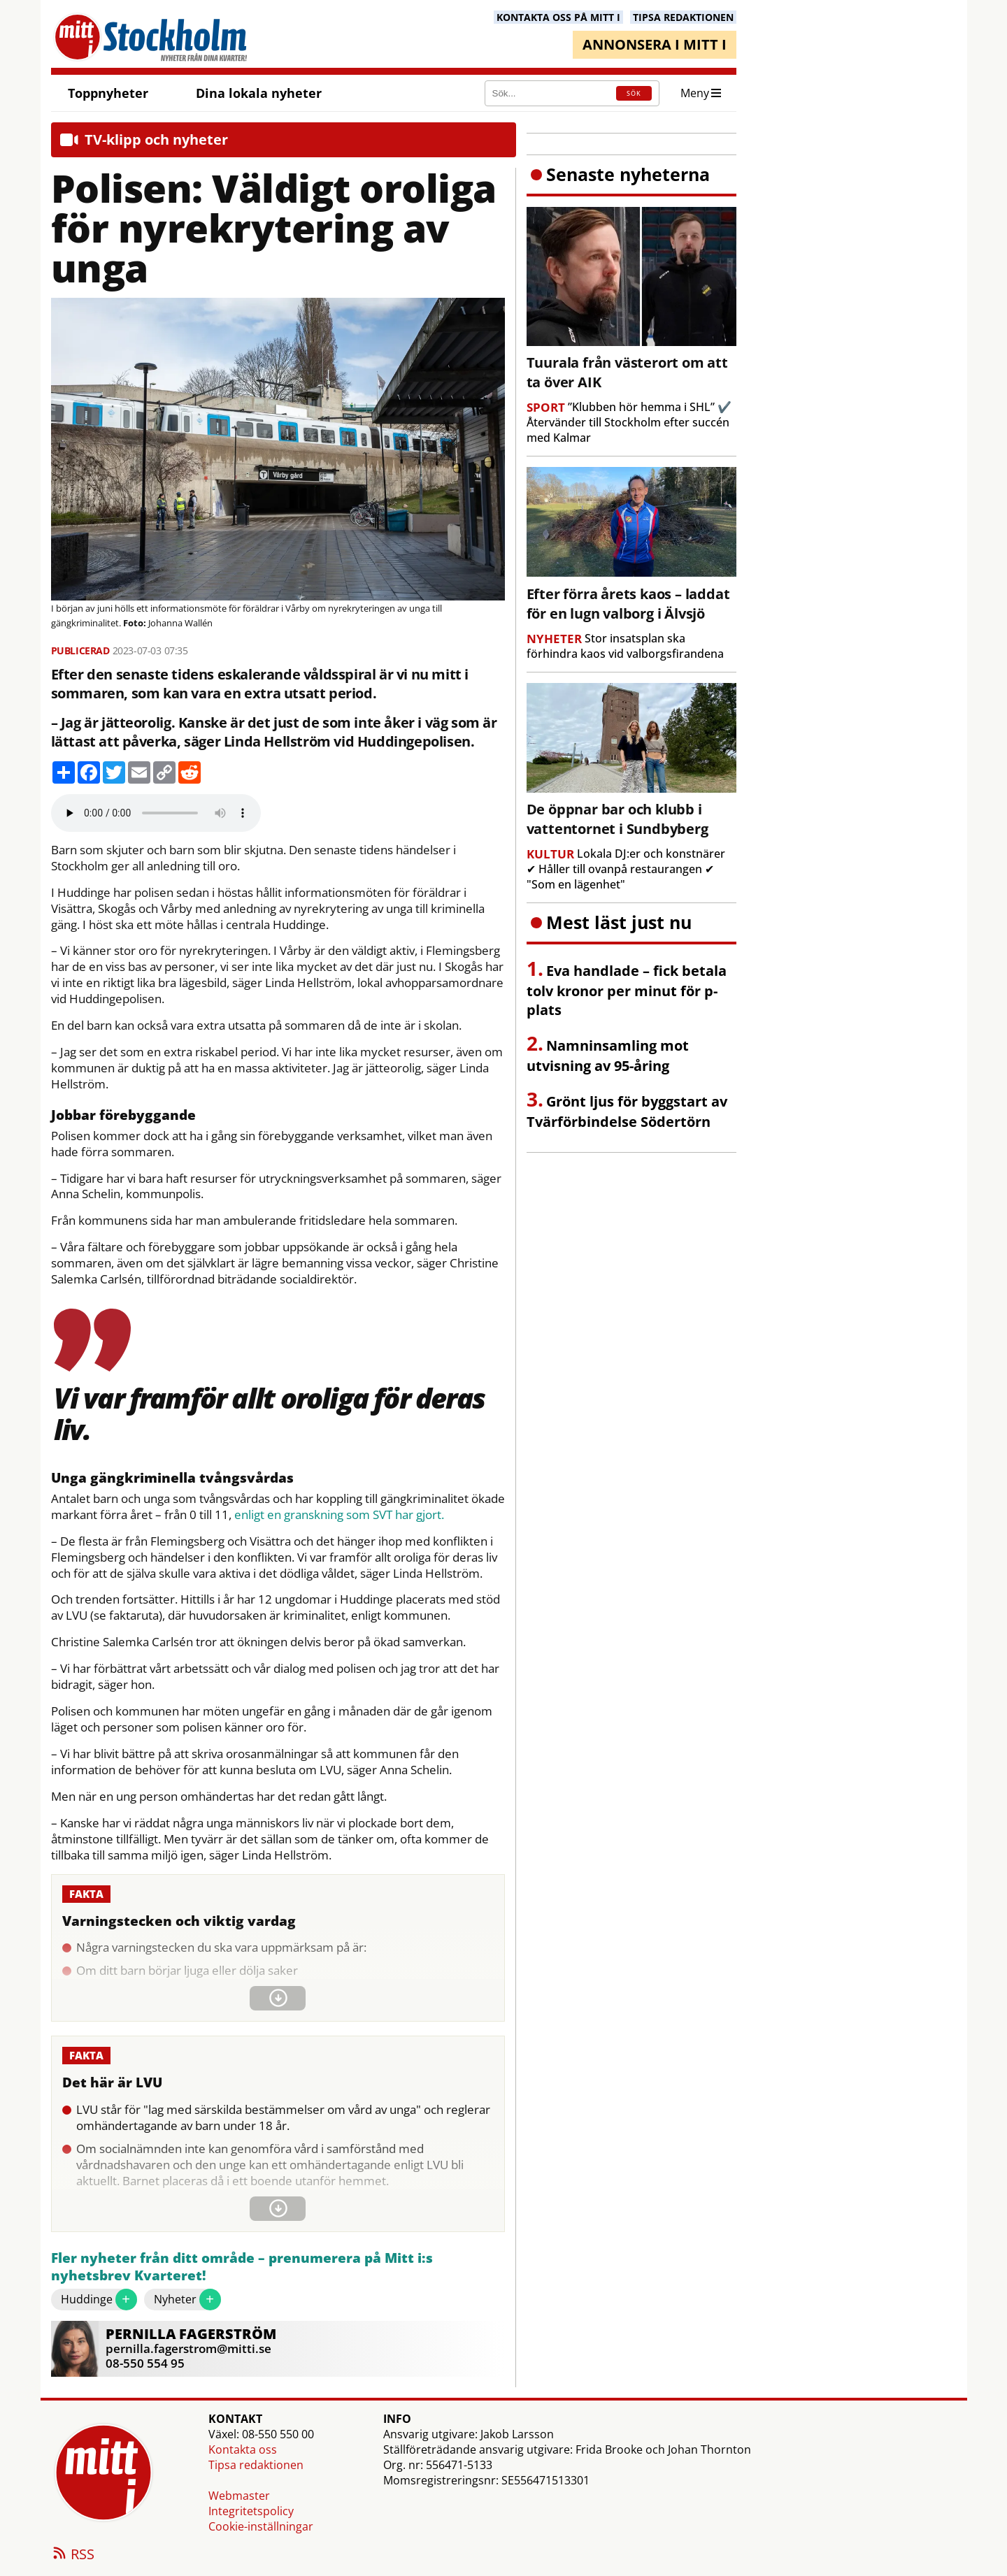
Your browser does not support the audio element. (156, 813)
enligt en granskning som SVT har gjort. (339, 1515)
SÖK (634, 93)
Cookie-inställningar (260, 2526)
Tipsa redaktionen (255, 2465)
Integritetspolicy (251, 2511)
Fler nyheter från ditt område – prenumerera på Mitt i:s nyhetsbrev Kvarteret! (242, 2267)
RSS (72, 2555)
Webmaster (239, 2495)
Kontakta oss (242, 2449)
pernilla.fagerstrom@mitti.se (188, 2348)
